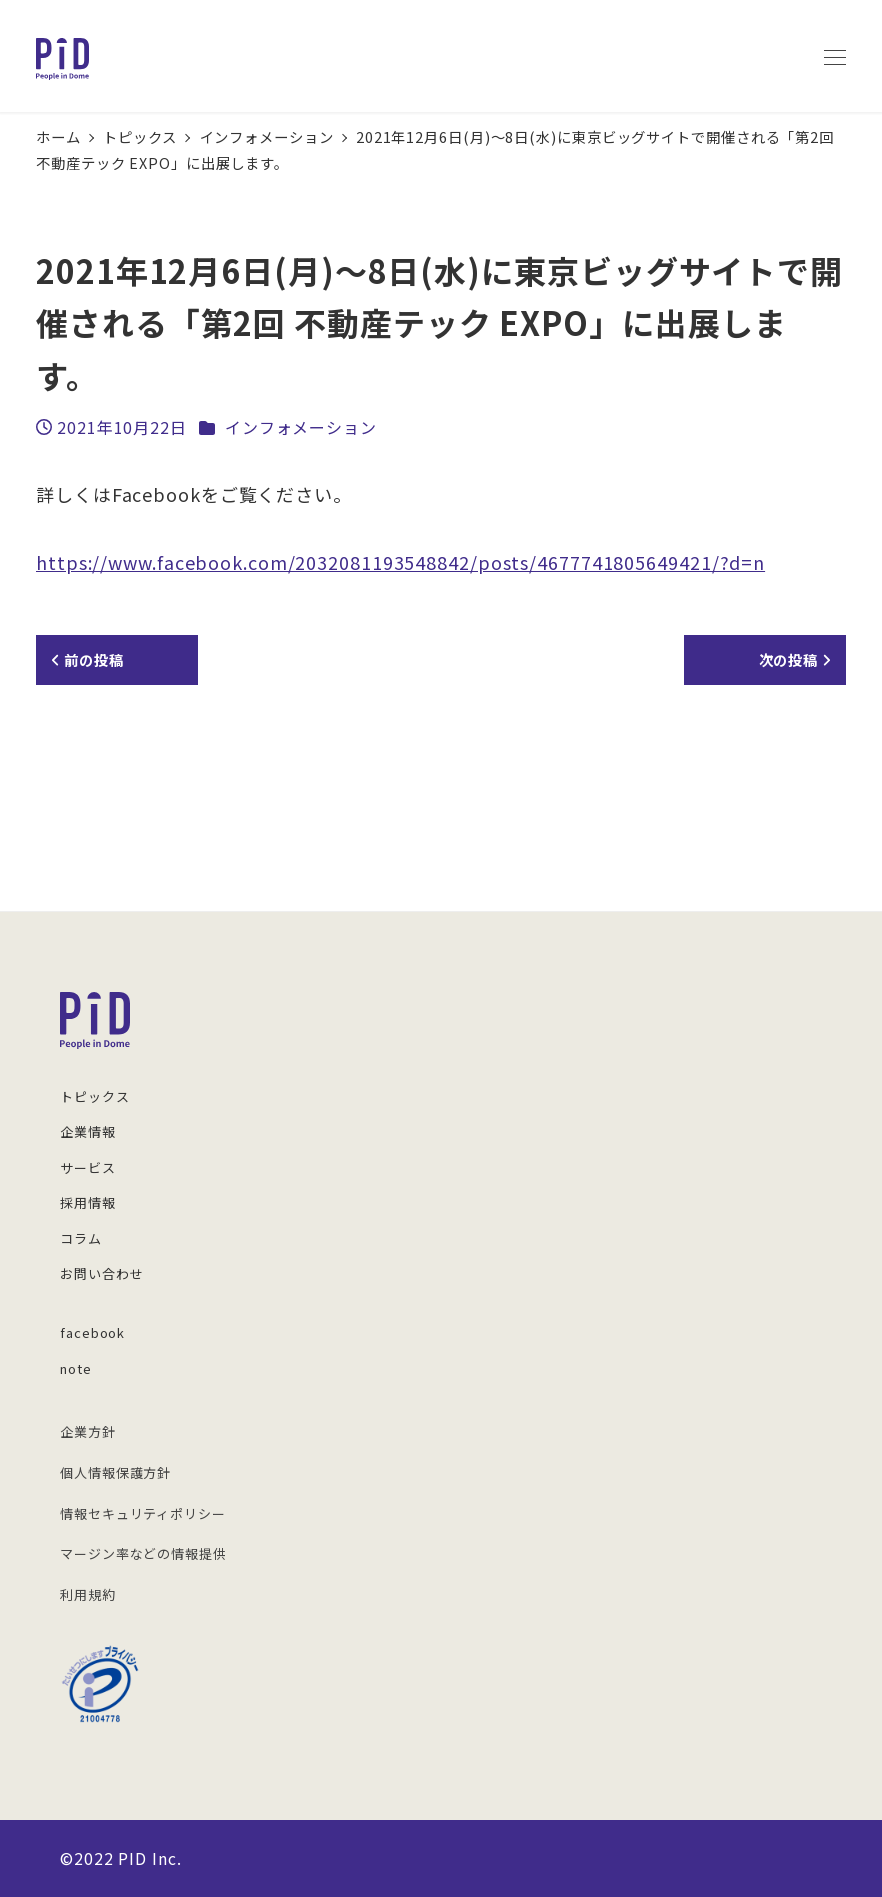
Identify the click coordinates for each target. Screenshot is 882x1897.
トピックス (95, 1096)
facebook (92, 1332)
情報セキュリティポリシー (143, 1513)
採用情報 (88, 1202)
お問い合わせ (101, 1273)
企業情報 (88, 1131)
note (76, 1368)
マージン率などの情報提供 (143, 1553)
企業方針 (88, 1431)
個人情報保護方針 (115, 1472)
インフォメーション (301, 427)
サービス (88, 1167)
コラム (81, 1238)
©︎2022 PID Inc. (121, 1858)
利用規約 (88, 1594)
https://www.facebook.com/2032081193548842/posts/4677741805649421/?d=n (400, 562)
